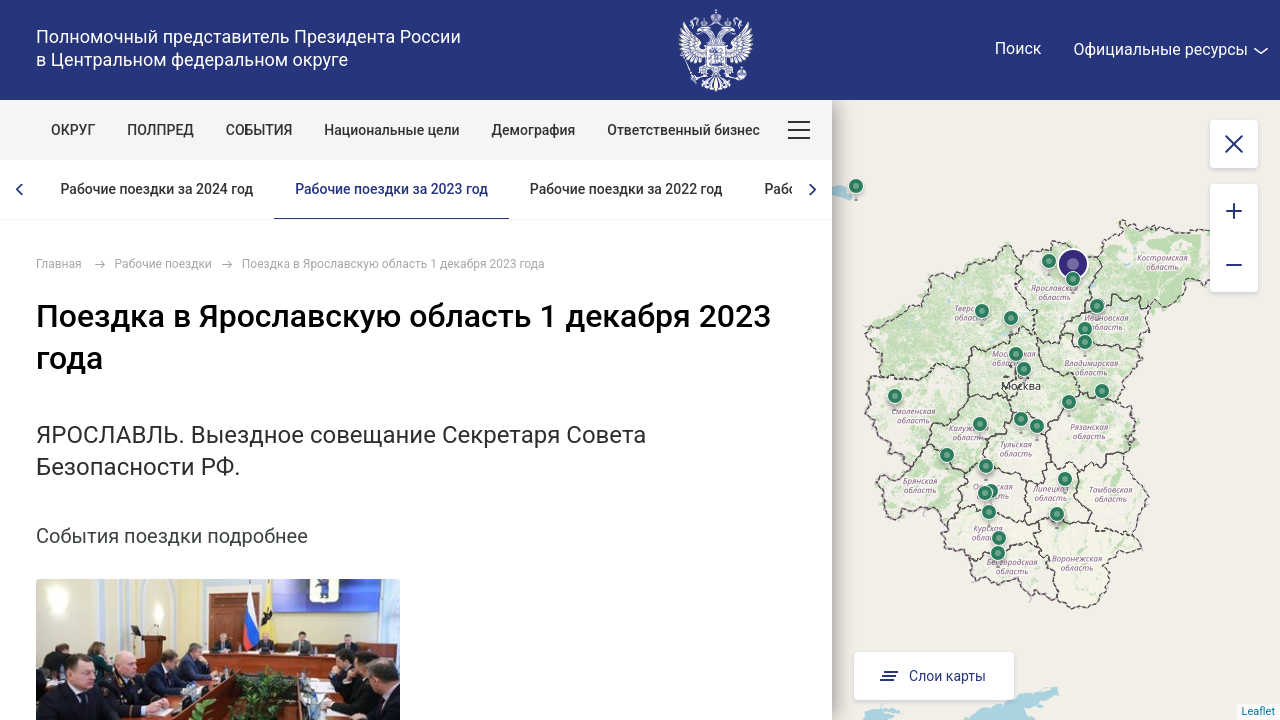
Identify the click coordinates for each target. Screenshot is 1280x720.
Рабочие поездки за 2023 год (391, 189)
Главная (59, 264)
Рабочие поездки (163, 264)
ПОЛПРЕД (160, 130)
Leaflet (1258, 711)
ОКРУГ (73, 130)
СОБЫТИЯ (259, 130)
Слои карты (931, 676)
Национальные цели (391, 130)
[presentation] (20, 189)
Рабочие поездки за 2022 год (626, 189)
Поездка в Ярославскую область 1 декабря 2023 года (393, 264)
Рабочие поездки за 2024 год (157, 189)
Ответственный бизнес (683, 130)
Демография (534, 130)
